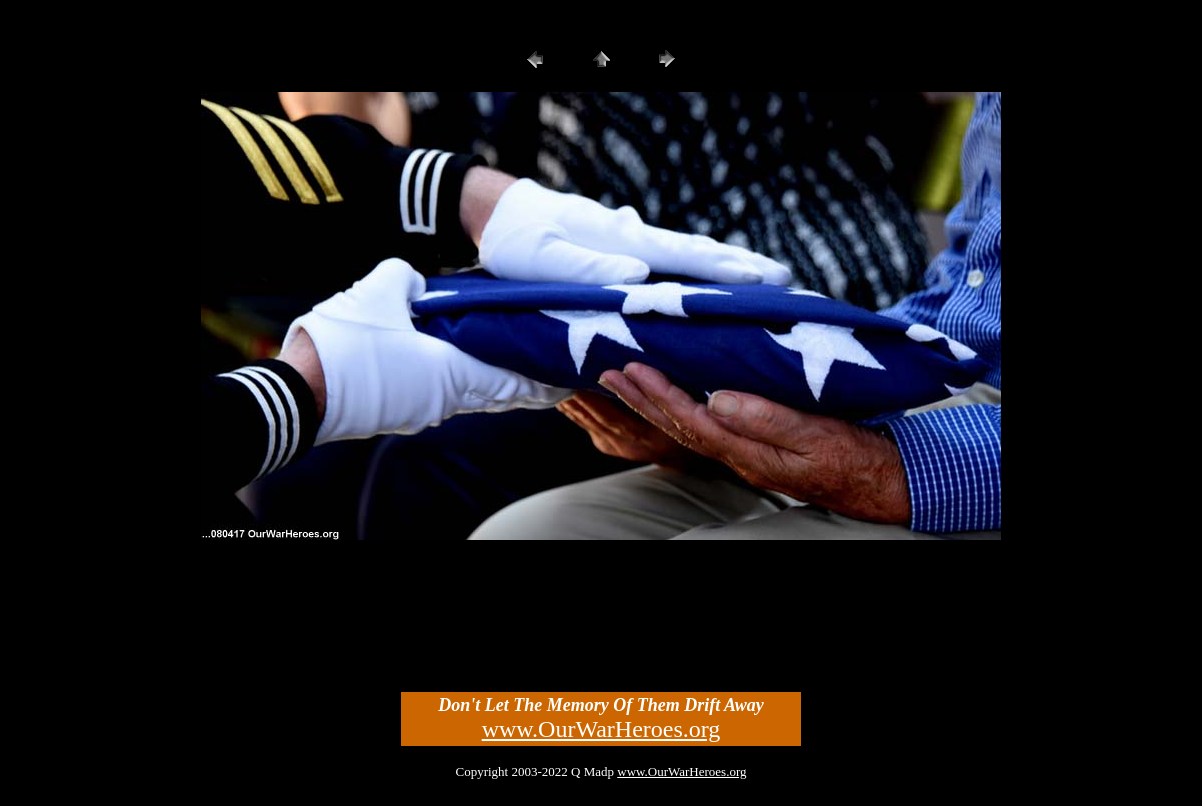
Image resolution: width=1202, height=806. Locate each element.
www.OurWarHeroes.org (601, 729)
